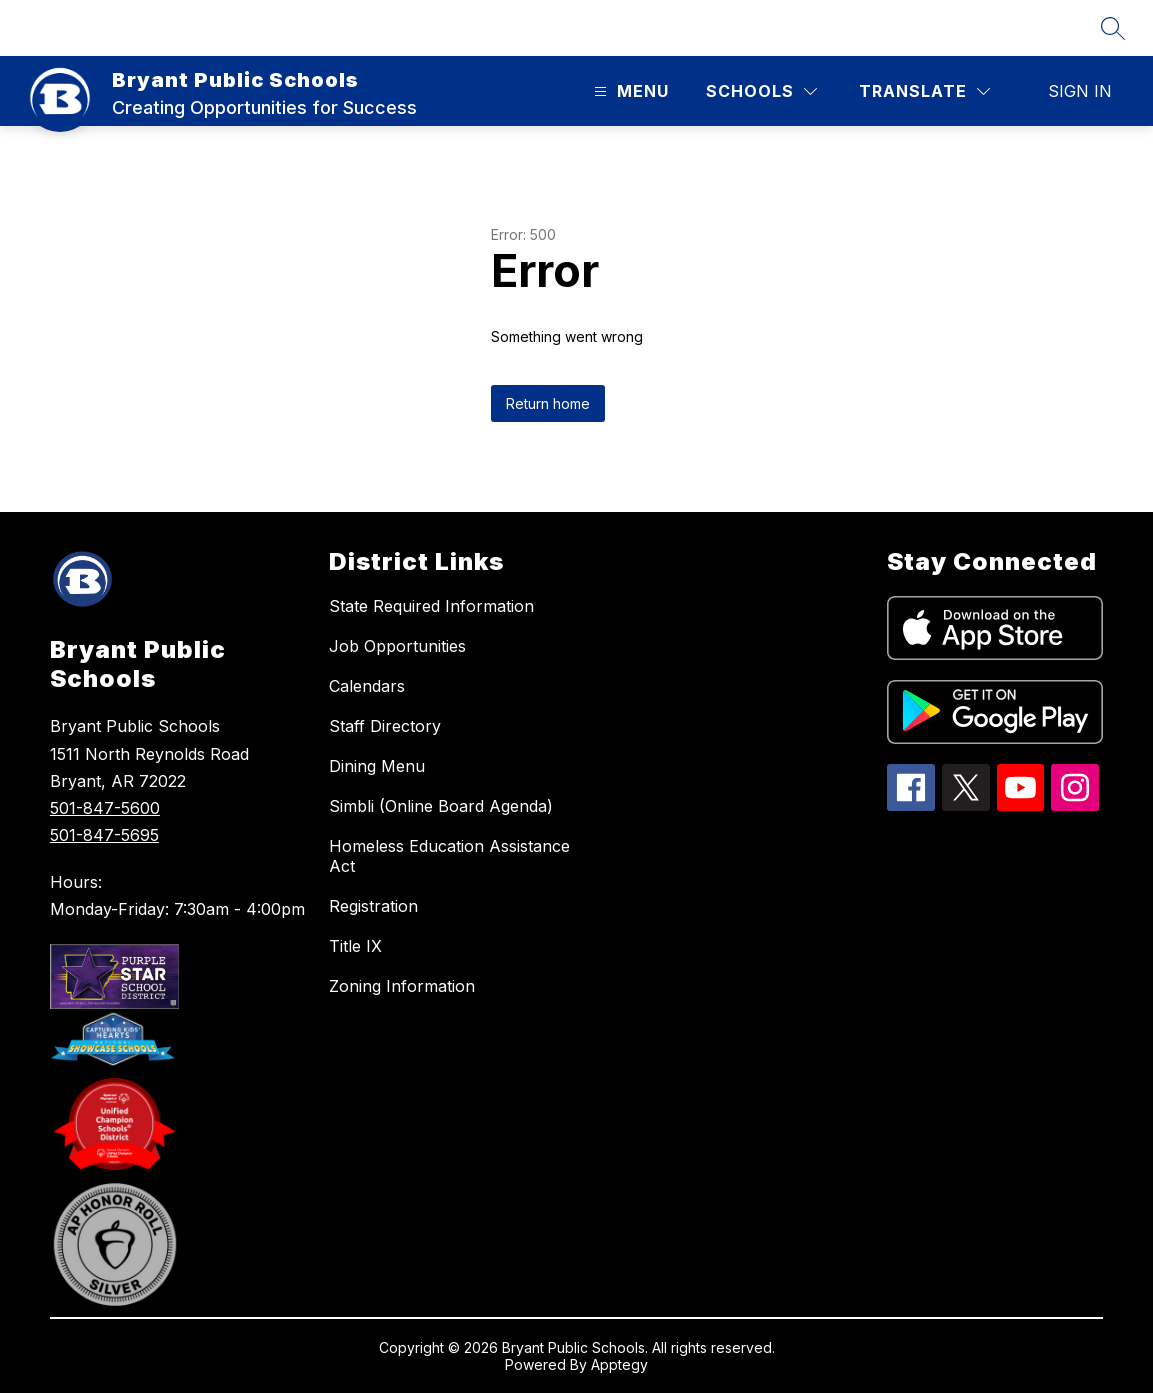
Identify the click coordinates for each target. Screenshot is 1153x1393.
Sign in (1080, 91)
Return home (548, 403)
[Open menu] (629, 91)
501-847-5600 (105, 808)
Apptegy (619, 1364)
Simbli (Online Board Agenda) (441, 806)
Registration (373, 906)
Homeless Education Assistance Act (449, 856)
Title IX (355, 946)
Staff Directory (385, 726)
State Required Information (431, 606)
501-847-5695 (104, 835)
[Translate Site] (924, 91)
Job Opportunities (397, 646)
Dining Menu (377, 766)
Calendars (367, 686)
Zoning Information (402, 986)
